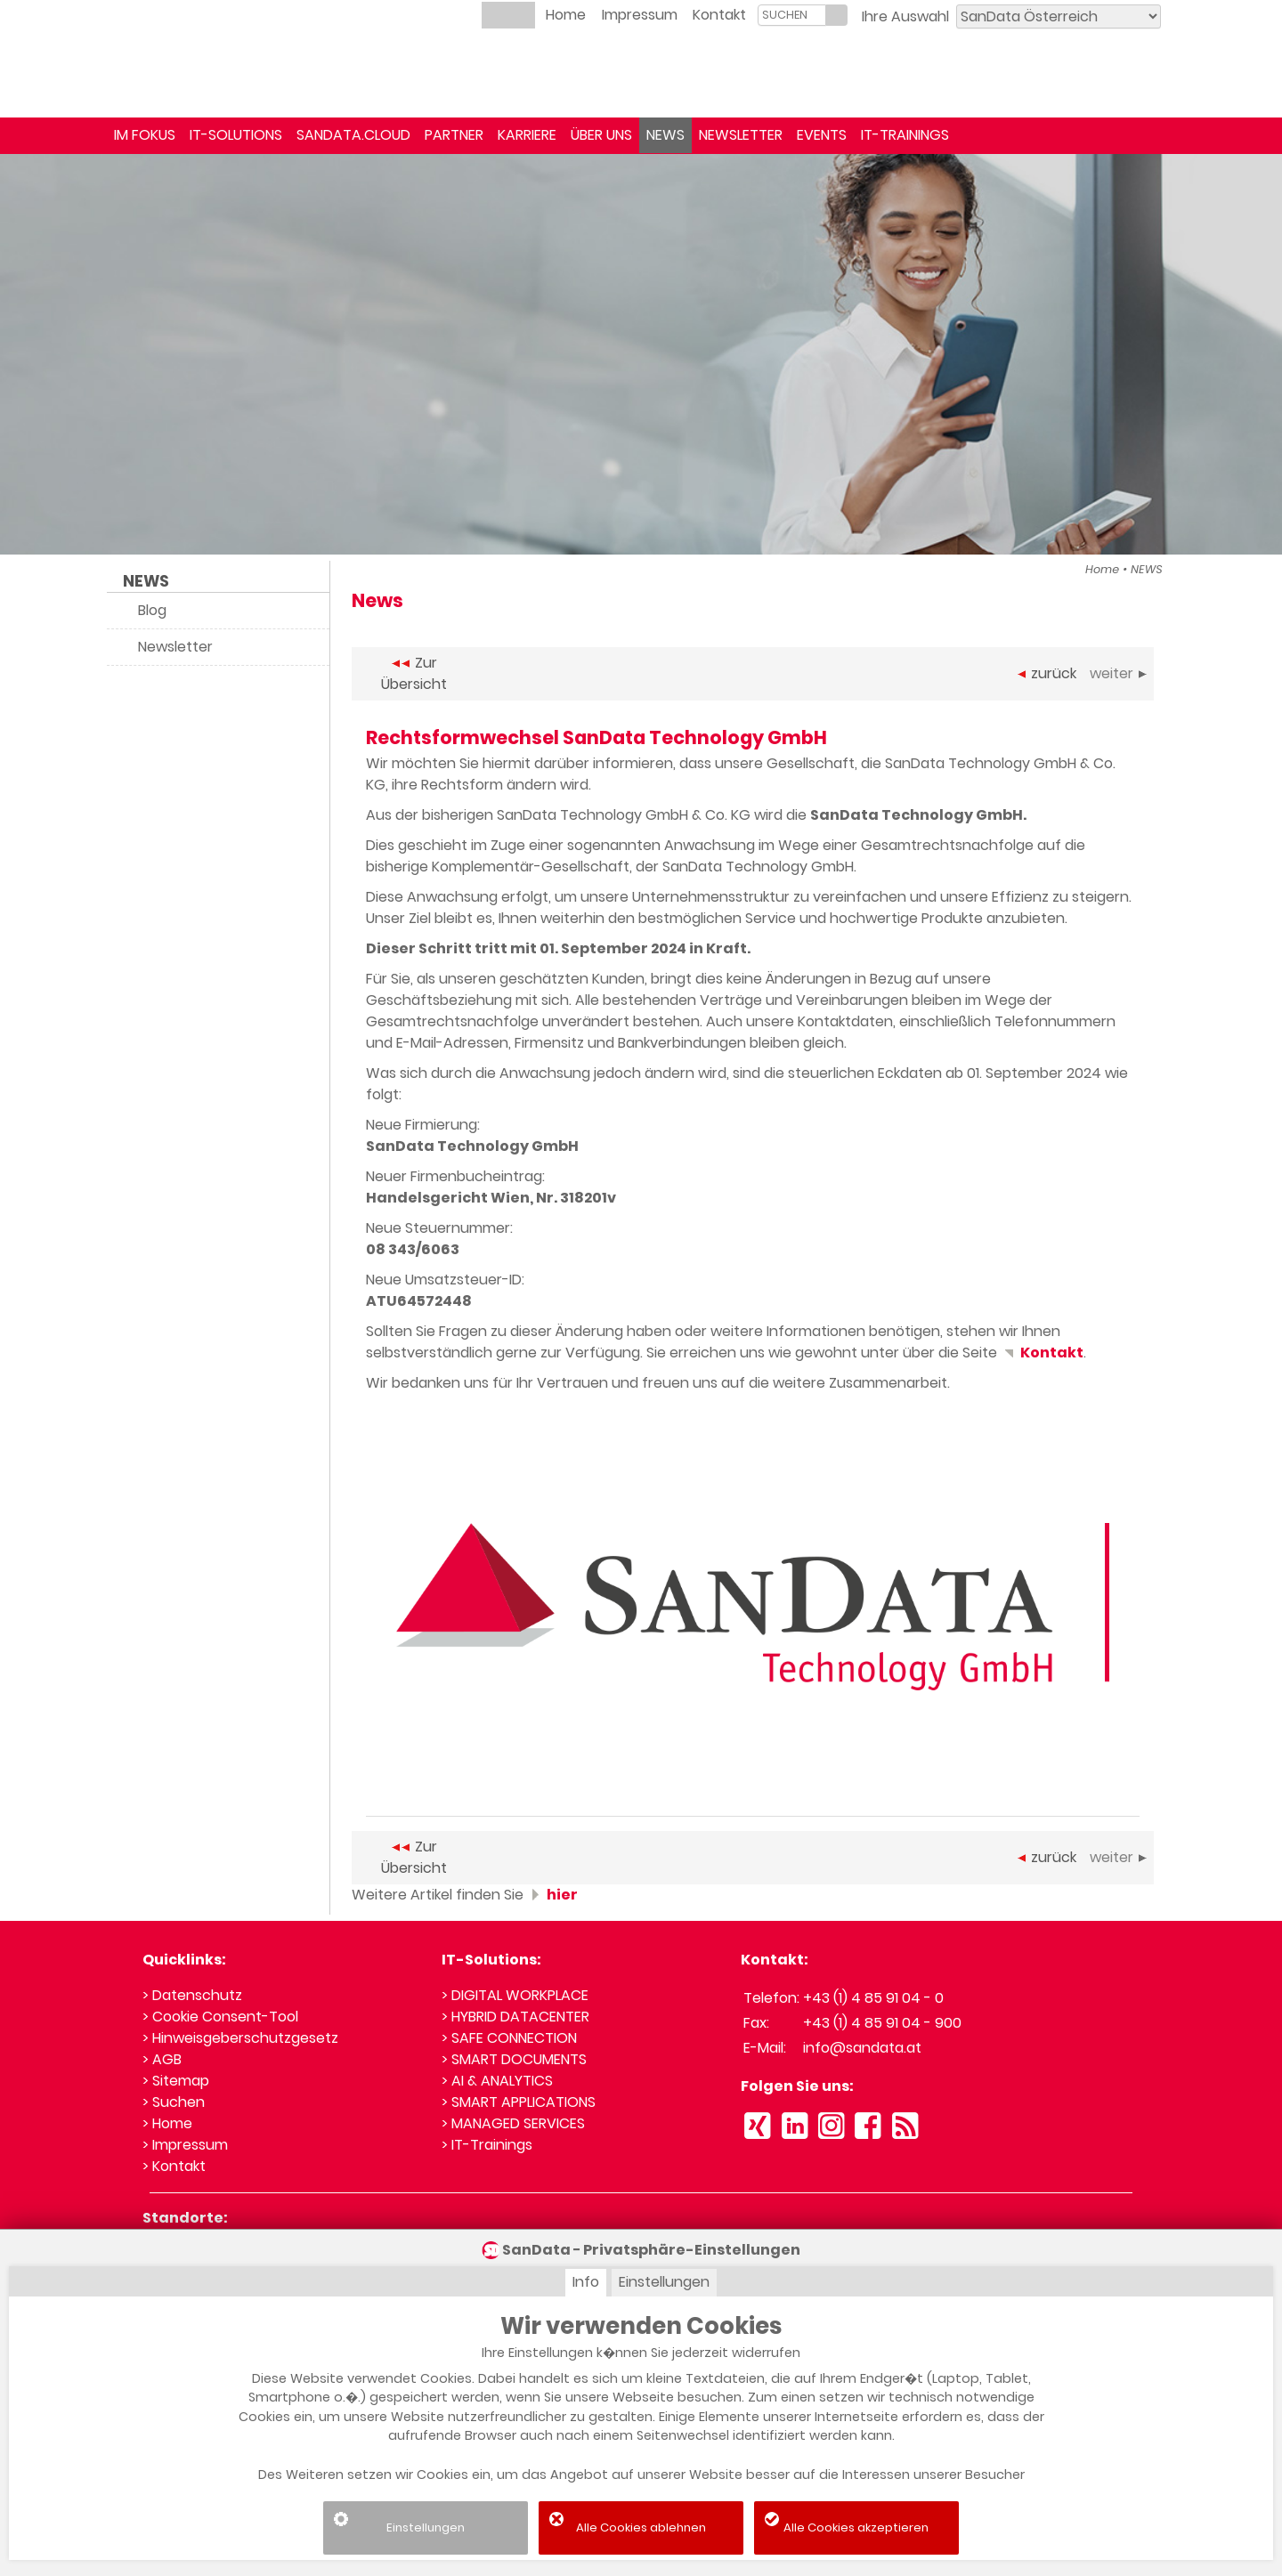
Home (566, 14)
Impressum (640, 14)
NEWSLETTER (741, 135)
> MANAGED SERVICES (513, 2123)
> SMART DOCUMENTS (514, 2059)
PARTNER (454, 135)
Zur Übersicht (414, 673)
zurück (1047, 673)
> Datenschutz (192, 1995)
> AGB (162, 2059)
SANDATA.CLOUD (353, 135)
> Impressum (185, 2145)
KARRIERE (527, 135)
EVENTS (822, 135)
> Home (167, 2123)
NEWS (665, 135)
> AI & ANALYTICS (497, 2080)
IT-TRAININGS (905, 135)
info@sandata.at (862, 2047)
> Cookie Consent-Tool (220, 2016)
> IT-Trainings (487, 2145)
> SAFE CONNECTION (509, 2038)
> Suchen (173, 2102)
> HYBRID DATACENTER (515, 2016)
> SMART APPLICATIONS (519, 2102)
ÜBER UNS (601, 135)
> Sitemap (175, 2080)
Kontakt (719, 14)
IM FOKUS (144, 135)
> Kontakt (174, 2166)
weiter (1118, 673)
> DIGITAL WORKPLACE (515, 1995)
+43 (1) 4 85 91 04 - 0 (873, 1998)
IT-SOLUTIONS (236, 135)
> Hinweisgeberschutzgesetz (240, 2038)
